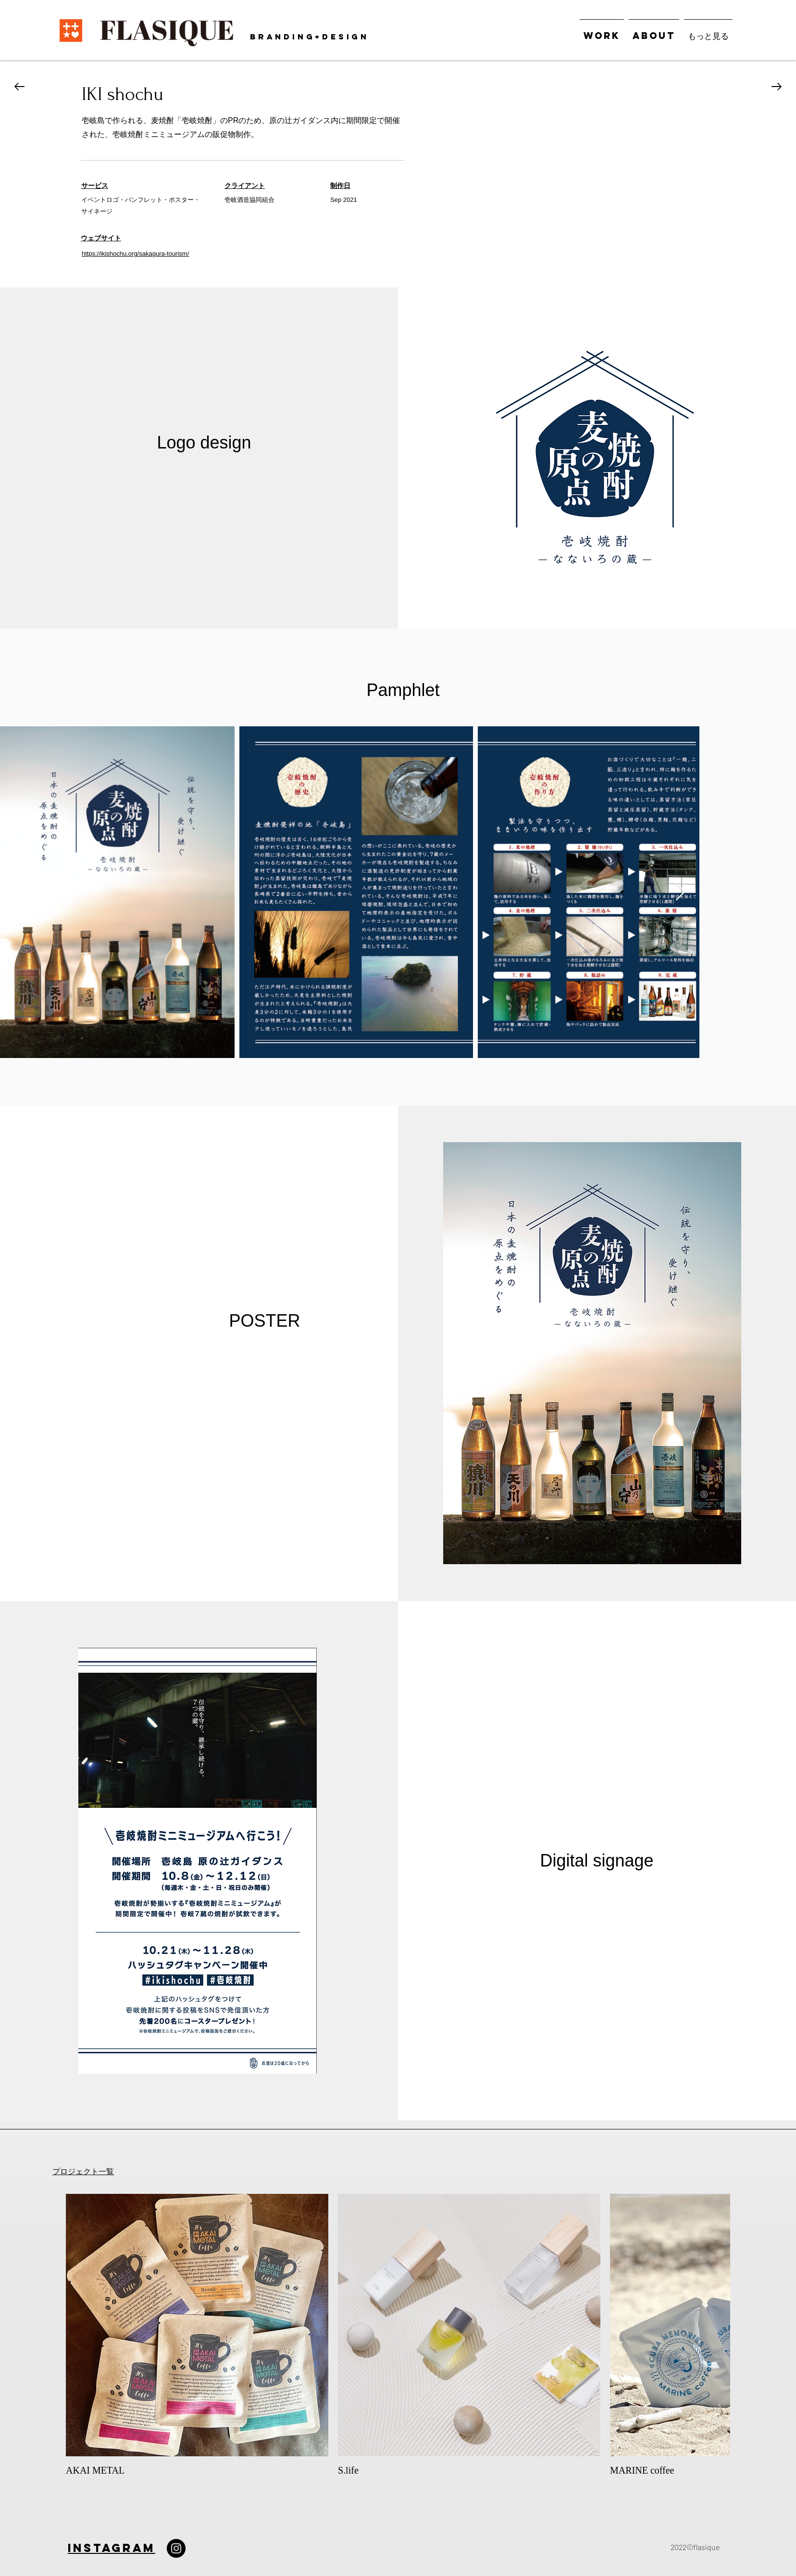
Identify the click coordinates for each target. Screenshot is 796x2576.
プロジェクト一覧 (83, 2171)
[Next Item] (680, 892)
